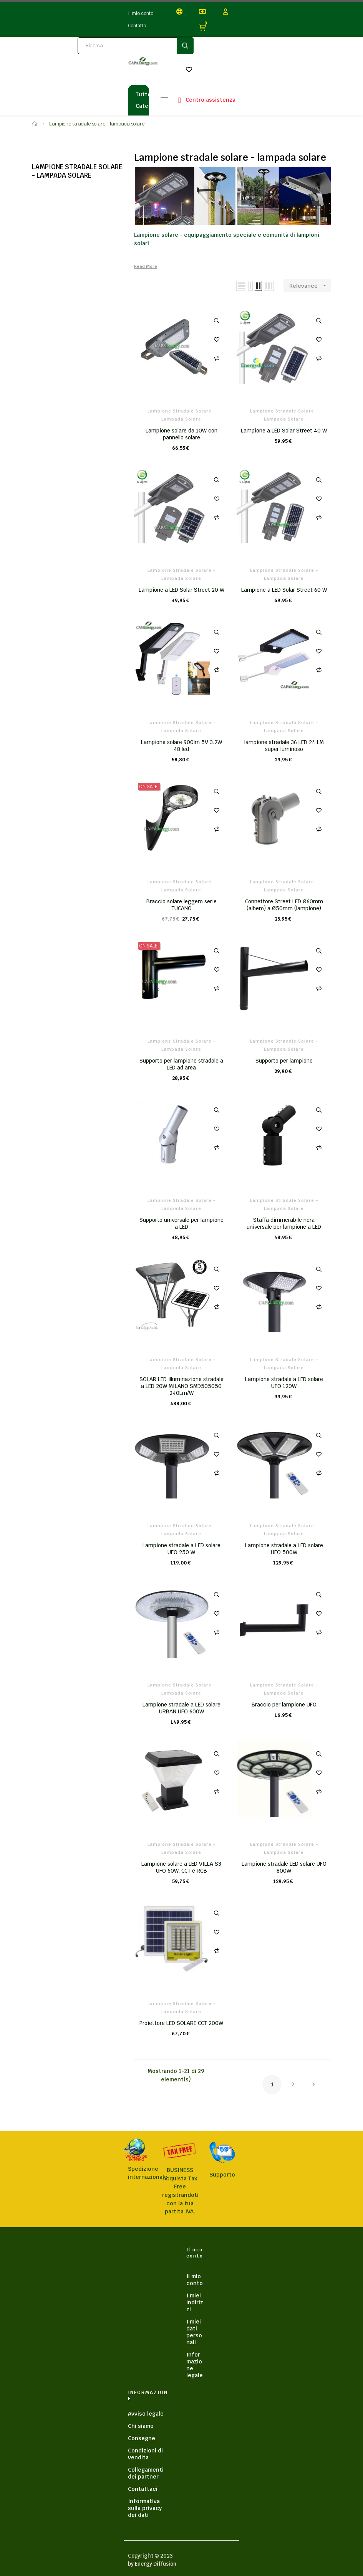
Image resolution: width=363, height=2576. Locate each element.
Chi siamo (141, 2426)
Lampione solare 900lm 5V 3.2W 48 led (181, 746)
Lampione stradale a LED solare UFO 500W (284, 1549)
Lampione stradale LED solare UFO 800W (284, 1867)
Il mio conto (140, 13)
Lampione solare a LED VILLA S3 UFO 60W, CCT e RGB (181, 1867)
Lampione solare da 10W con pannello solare (181, 434)
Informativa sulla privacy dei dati (145, 2508)
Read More (145, 266)
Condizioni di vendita (145, 2454)
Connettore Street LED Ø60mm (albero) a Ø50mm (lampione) (284, 905)
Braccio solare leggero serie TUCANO (181, 905)
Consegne (141, 2438)
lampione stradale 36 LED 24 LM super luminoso (284, 746)
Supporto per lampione (284, 1060)
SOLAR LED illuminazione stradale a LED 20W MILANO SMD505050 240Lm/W (181, 1386)
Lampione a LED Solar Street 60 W (284, 589)
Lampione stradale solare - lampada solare (77, 171)
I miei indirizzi (194, 2302)
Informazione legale (194, 2365)
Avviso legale (146, 2413)
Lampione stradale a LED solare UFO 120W (284, 1382)
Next (313, 2084)
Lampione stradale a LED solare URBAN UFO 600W (181, 1708)
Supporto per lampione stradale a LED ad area (181, 1064)
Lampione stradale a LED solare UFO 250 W (181, 1549)
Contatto (137, 26)
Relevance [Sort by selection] (310, 285)
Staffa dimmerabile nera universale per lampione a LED (284, 1223)
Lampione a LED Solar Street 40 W (284, 430)
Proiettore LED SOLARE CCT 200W (181, 2023)
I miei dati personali (194, 2332)
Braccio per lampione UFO (284, 1704)
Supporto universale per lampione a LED (181, 1223)
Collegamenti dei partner (146, 2473)
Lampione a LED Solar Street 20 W (181, 589)
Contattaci (142, 2488)
